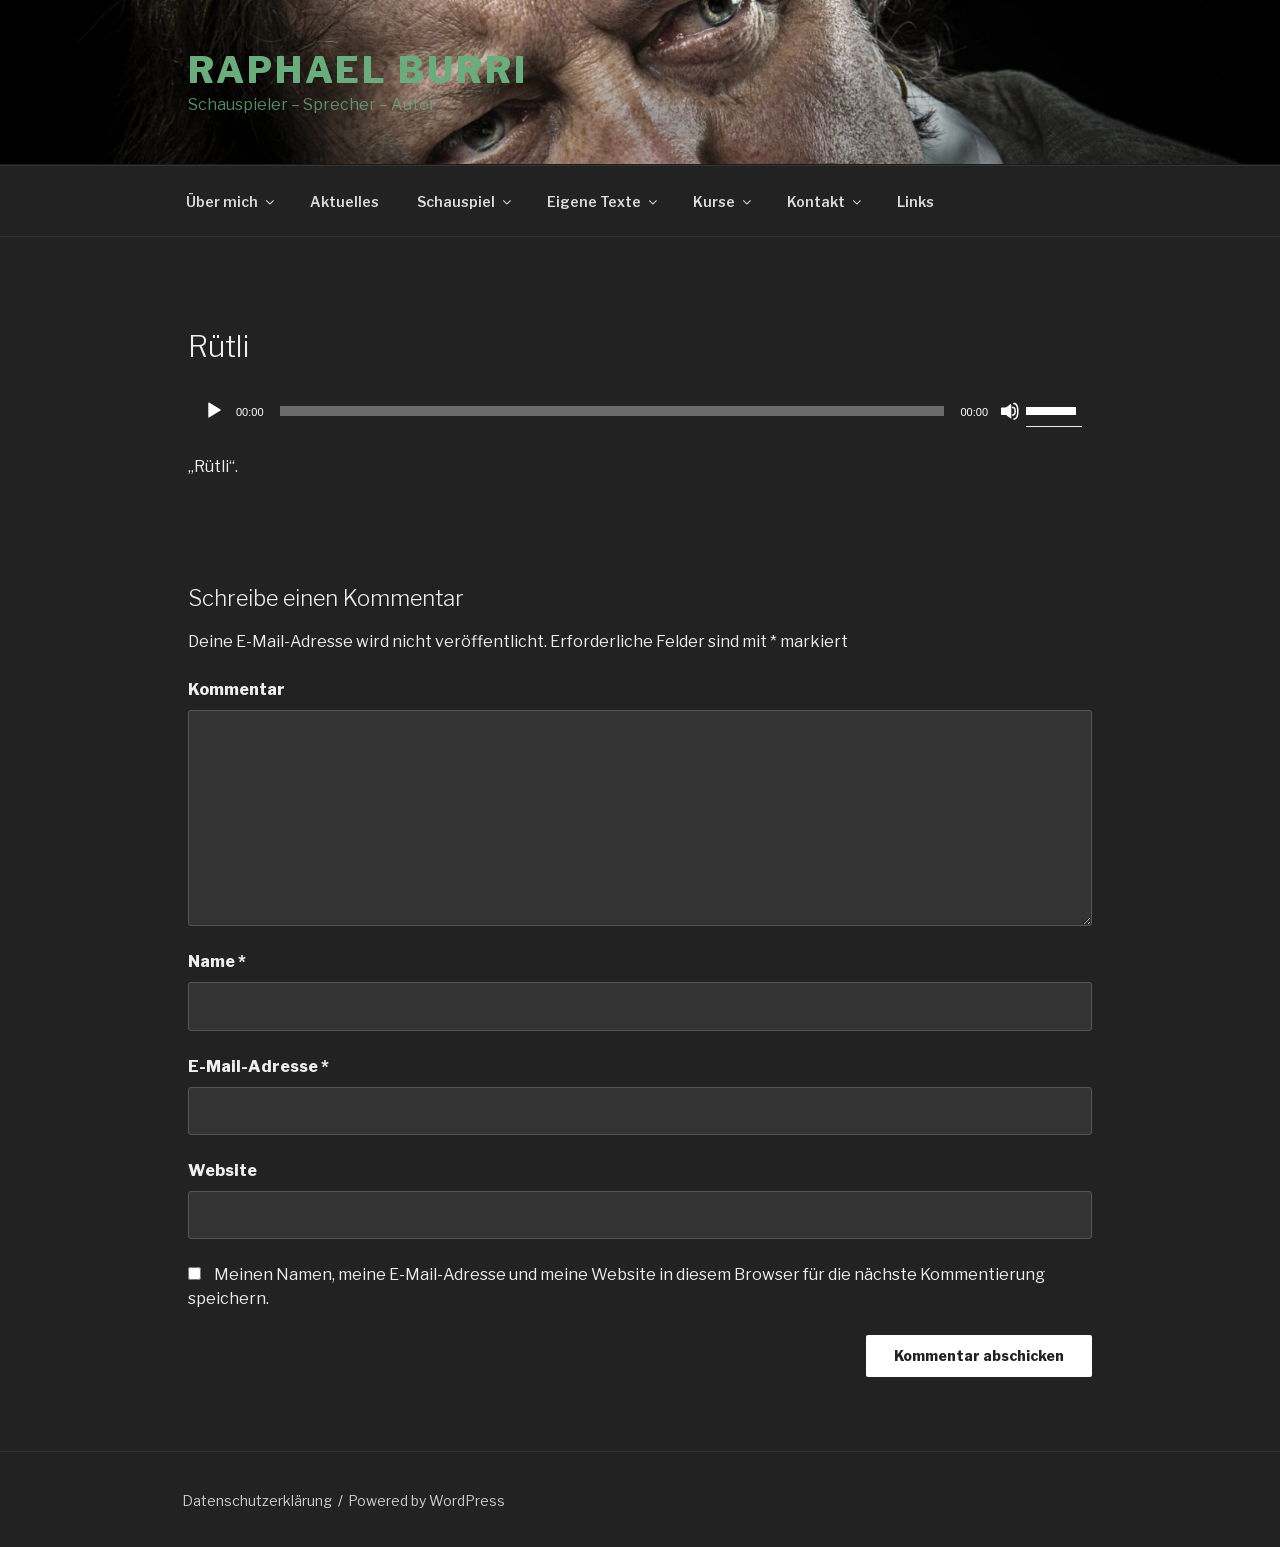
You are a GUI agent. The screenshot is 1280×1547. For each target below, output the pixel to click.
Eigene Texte (603, 201)
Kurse (723, 201)
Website (222, 1170)
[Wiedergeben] (214, 411)
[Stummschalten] (1010, 411)
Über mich (231, 201)
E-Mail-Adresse (258, 1066)
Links (915, 201)
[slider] (612, 411)
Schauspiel (465, 201)
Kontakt (825, 201)
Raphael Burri (357, 70)
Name (217, 961)
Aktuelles (344, 201)
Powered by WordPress (426, 1500)
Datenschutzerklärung (257, 1500)
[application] (640, 411)
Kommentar (236, 689)
